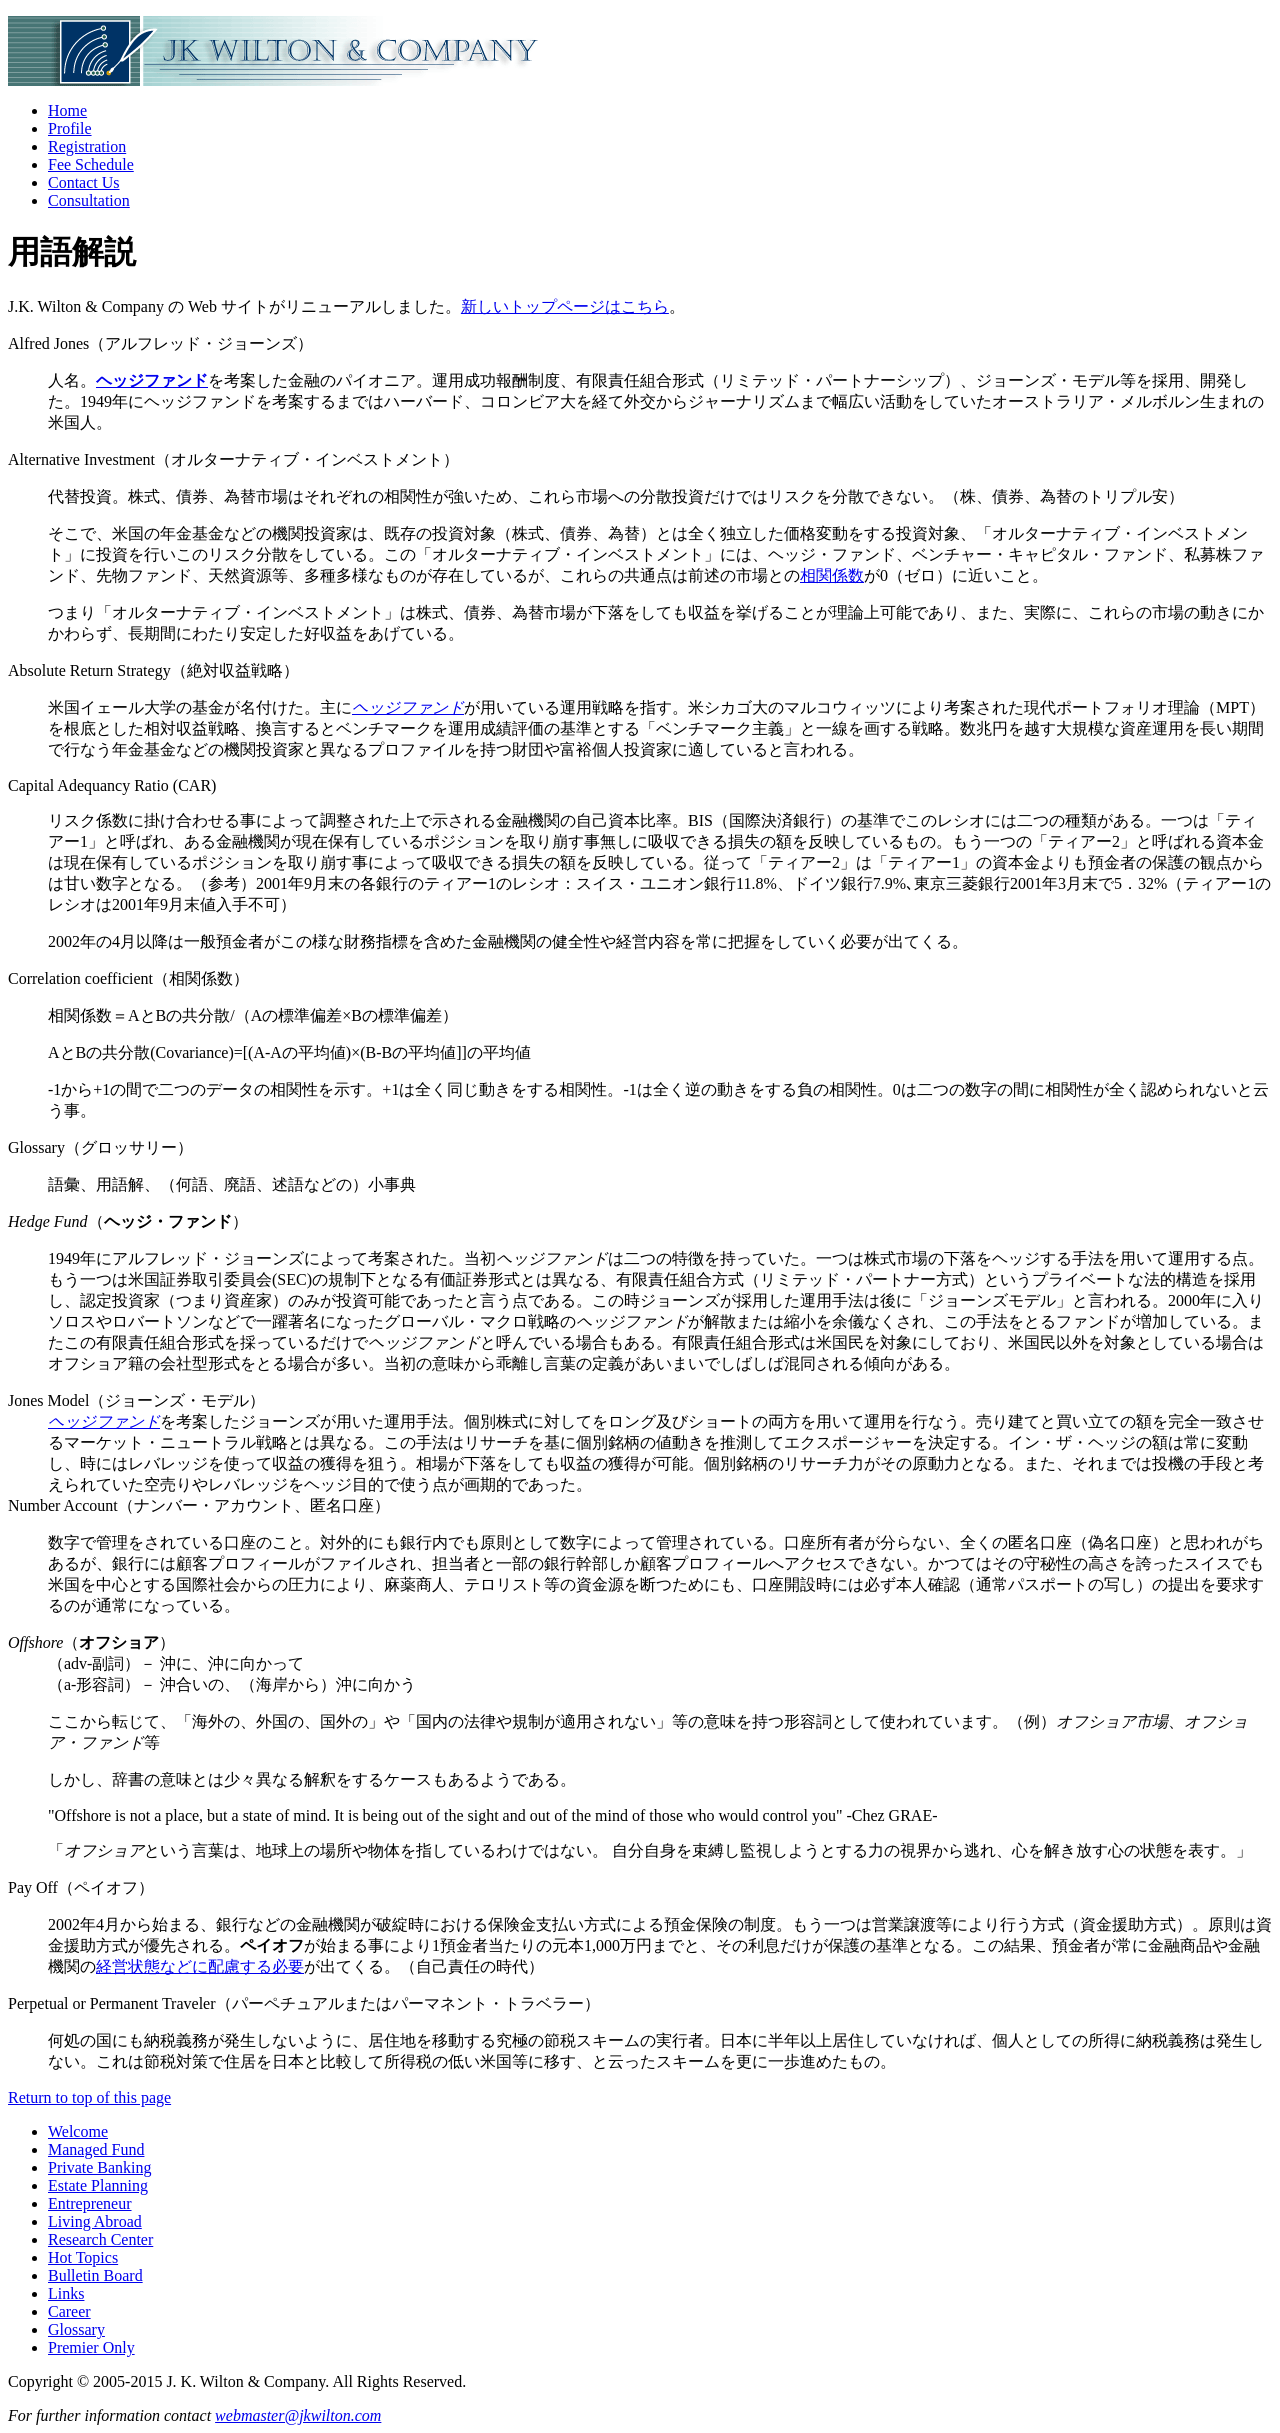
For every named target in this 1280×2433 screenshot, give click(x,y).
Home (67, 110)
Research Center (100, 2239)
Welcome (78, 2131)
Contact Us (84, 182)
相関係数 (832, 575)
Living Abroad (95, 2221)
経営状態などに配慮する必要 (200, 1966)
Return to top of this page (89, 2097)
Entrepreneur (90, 2203)
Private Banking (100, 2167)
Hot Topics (83, 2257)
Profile (70, 128)
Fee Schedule (91, 164)
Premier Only (91, 2347)
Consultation (89, 200)
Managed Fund (96, 2149)
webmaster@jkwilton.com (298, 2415)
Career (69, 2311)
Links (66, 2293)
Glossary (76, 2329)
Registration (87, 146)
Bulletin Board (95, 2275)
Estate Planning (98, 2185)
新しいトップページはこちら (565, 306)
